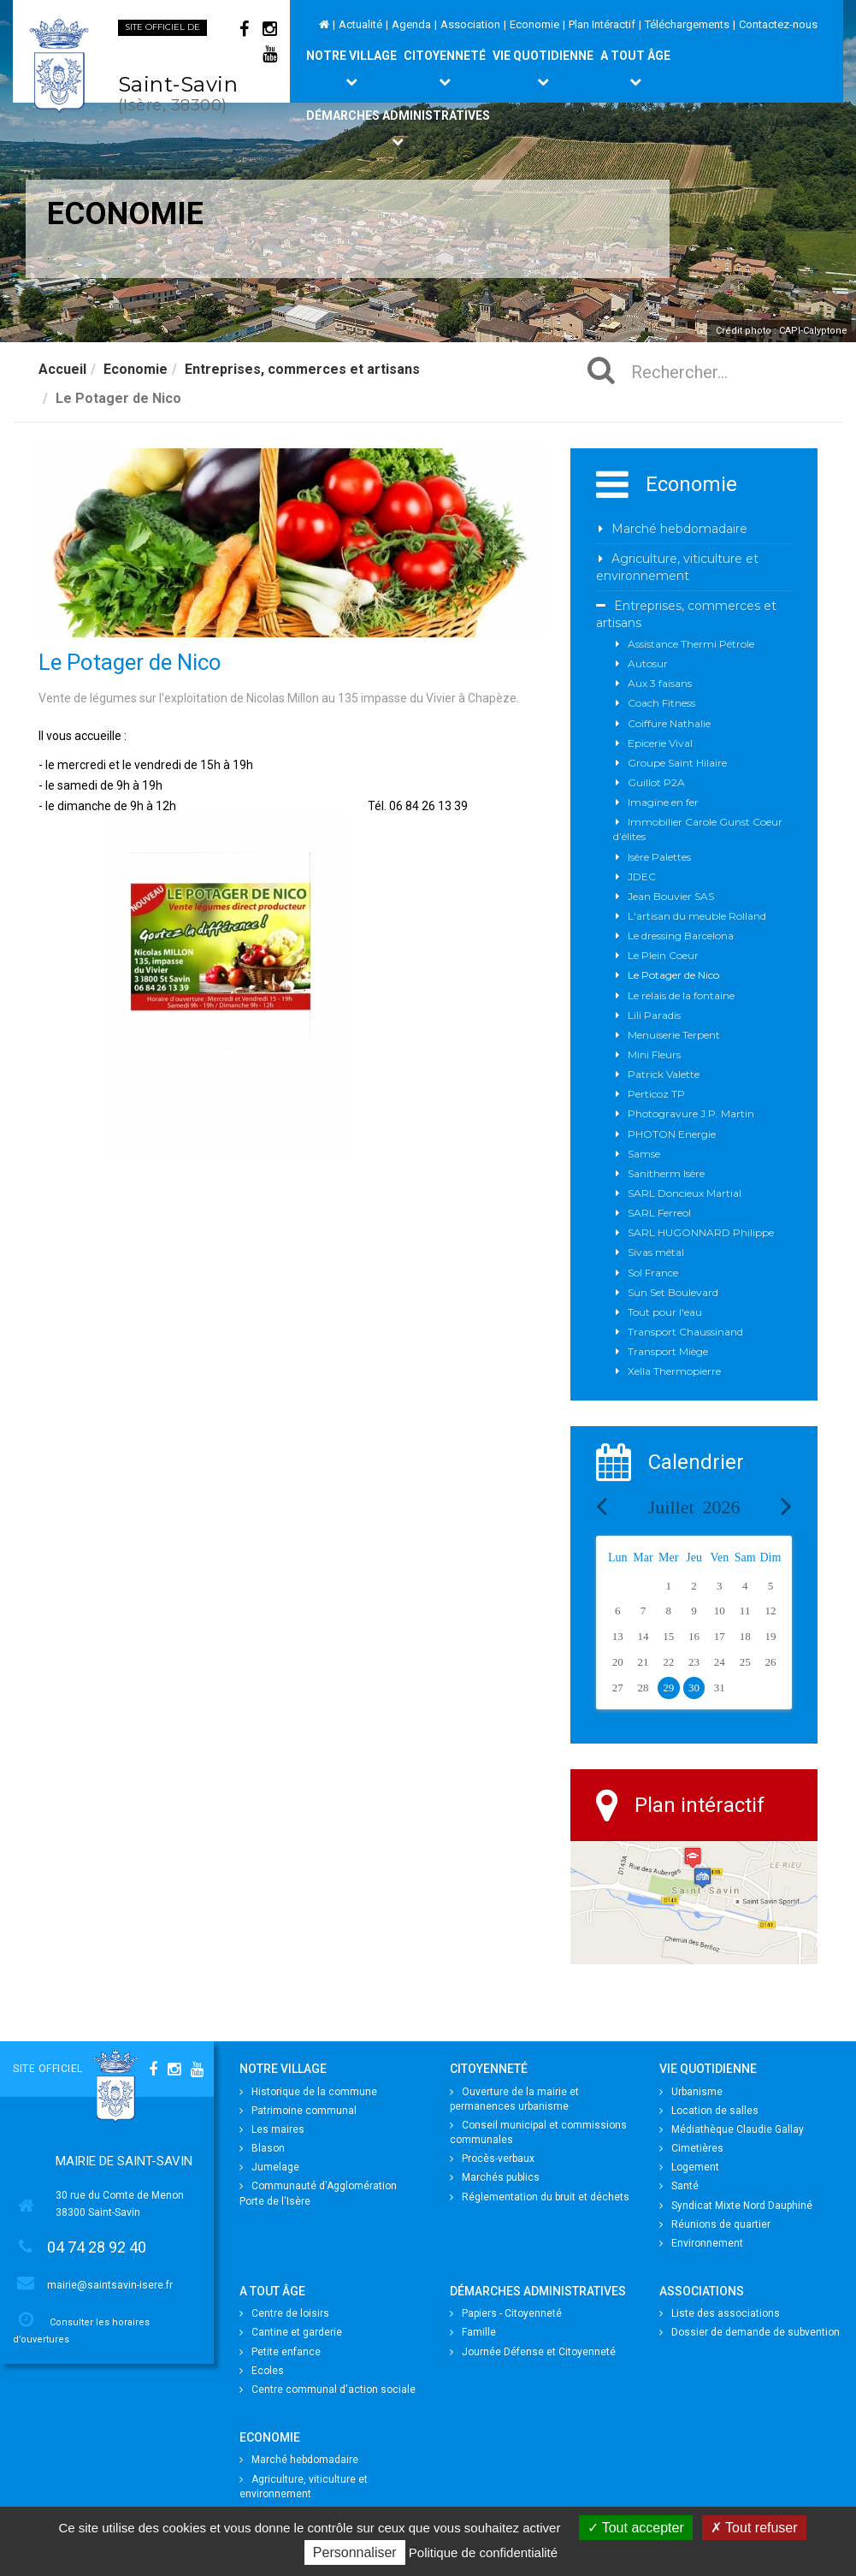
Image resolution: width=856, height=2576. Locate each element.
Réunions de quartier (714, 2224)
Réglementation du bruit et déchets (539, 2197)
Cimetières (691, 2148)
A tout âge (635, 68)
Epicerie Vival (660, 743)
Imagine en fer (663, 802)
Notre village (351, 68)
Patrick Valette (664, 1074)
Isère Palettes (659, 856)
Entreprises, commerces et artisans (302, 369)
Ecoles (261, 2371)
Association (470, 24)
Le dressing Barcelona (681, 935)
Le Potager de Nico (673, 974)
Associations (701, 2291)
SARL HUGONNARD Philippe (701, 1232)
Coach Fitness (661, 702)
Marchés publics (495, 2177)
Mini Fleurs (654, 1054)
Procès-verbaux (492, 2158)
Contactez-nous (778, 24)
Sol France (653, 1272)
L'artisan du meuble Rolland (697, 915)
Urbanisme (691, 2092)
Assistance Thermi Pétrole (691, 643)
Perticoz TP (656, 1093)
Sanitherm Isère (666, 1173)
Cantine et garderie (290, 2332)
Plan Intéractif (602, 24)
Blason (262, 2148)
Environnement (701, 2243)
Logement (689, 2167)
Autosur (648, 663)
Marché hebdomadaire (679, 528)
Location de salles (709, 2111)
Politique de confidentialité (483, 2552)
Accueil (62, 369)
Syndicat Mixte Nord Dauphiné (735, 2206)
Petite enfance (280, 2352)
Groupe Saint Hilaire (677, 762)
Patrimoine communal (298, 2111)
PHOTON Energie (672, 1134)
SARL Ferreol (659, 1212)
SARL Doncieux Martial (684, 1193)
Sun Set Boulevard (673, 1292)
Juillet (694, 1507)
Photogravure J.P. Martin (691, 1113)
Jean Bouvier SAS (671, 896)
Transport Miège (668, 1351)
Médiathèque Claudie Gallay (731, 2129)
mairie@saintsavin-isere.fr (110, 2285)
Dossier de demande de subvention (749, 2332)
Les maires (271, 2129)
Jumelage (269, 2167)
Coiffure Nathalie (669, 723)
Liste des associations (719, 2313)
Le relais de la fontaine (681, 995)
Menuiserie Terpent (674, 1034)
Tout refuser (754, 2527)
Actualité (360, 24)
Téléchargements (687, 24)
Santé (679, 2186)
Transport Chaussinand (685, 1331)
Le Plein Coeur (663, 955)
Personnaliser (355, 2552)
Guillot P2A (656, 782)
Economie (534, 24)
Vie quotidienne (543, 68)
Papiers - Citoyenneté (506, 2313)
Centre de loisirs (284, 2313)
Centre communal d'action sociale (327, 2389)
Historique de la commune (308, 2092)
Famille (473, 2332)
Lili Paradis (654, 1015)
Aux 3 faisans (660, 683)
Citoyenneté (445, 68)
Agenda (411, 24)
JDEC (642, 876)
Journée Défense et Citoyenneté (533, 2352)
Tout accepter (635, 2527)
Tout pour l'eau (665, 1312)
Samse (644, 1153)
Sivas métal (656, 1252)
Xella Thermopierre (674, 1371)
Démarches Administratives (398, 128)
